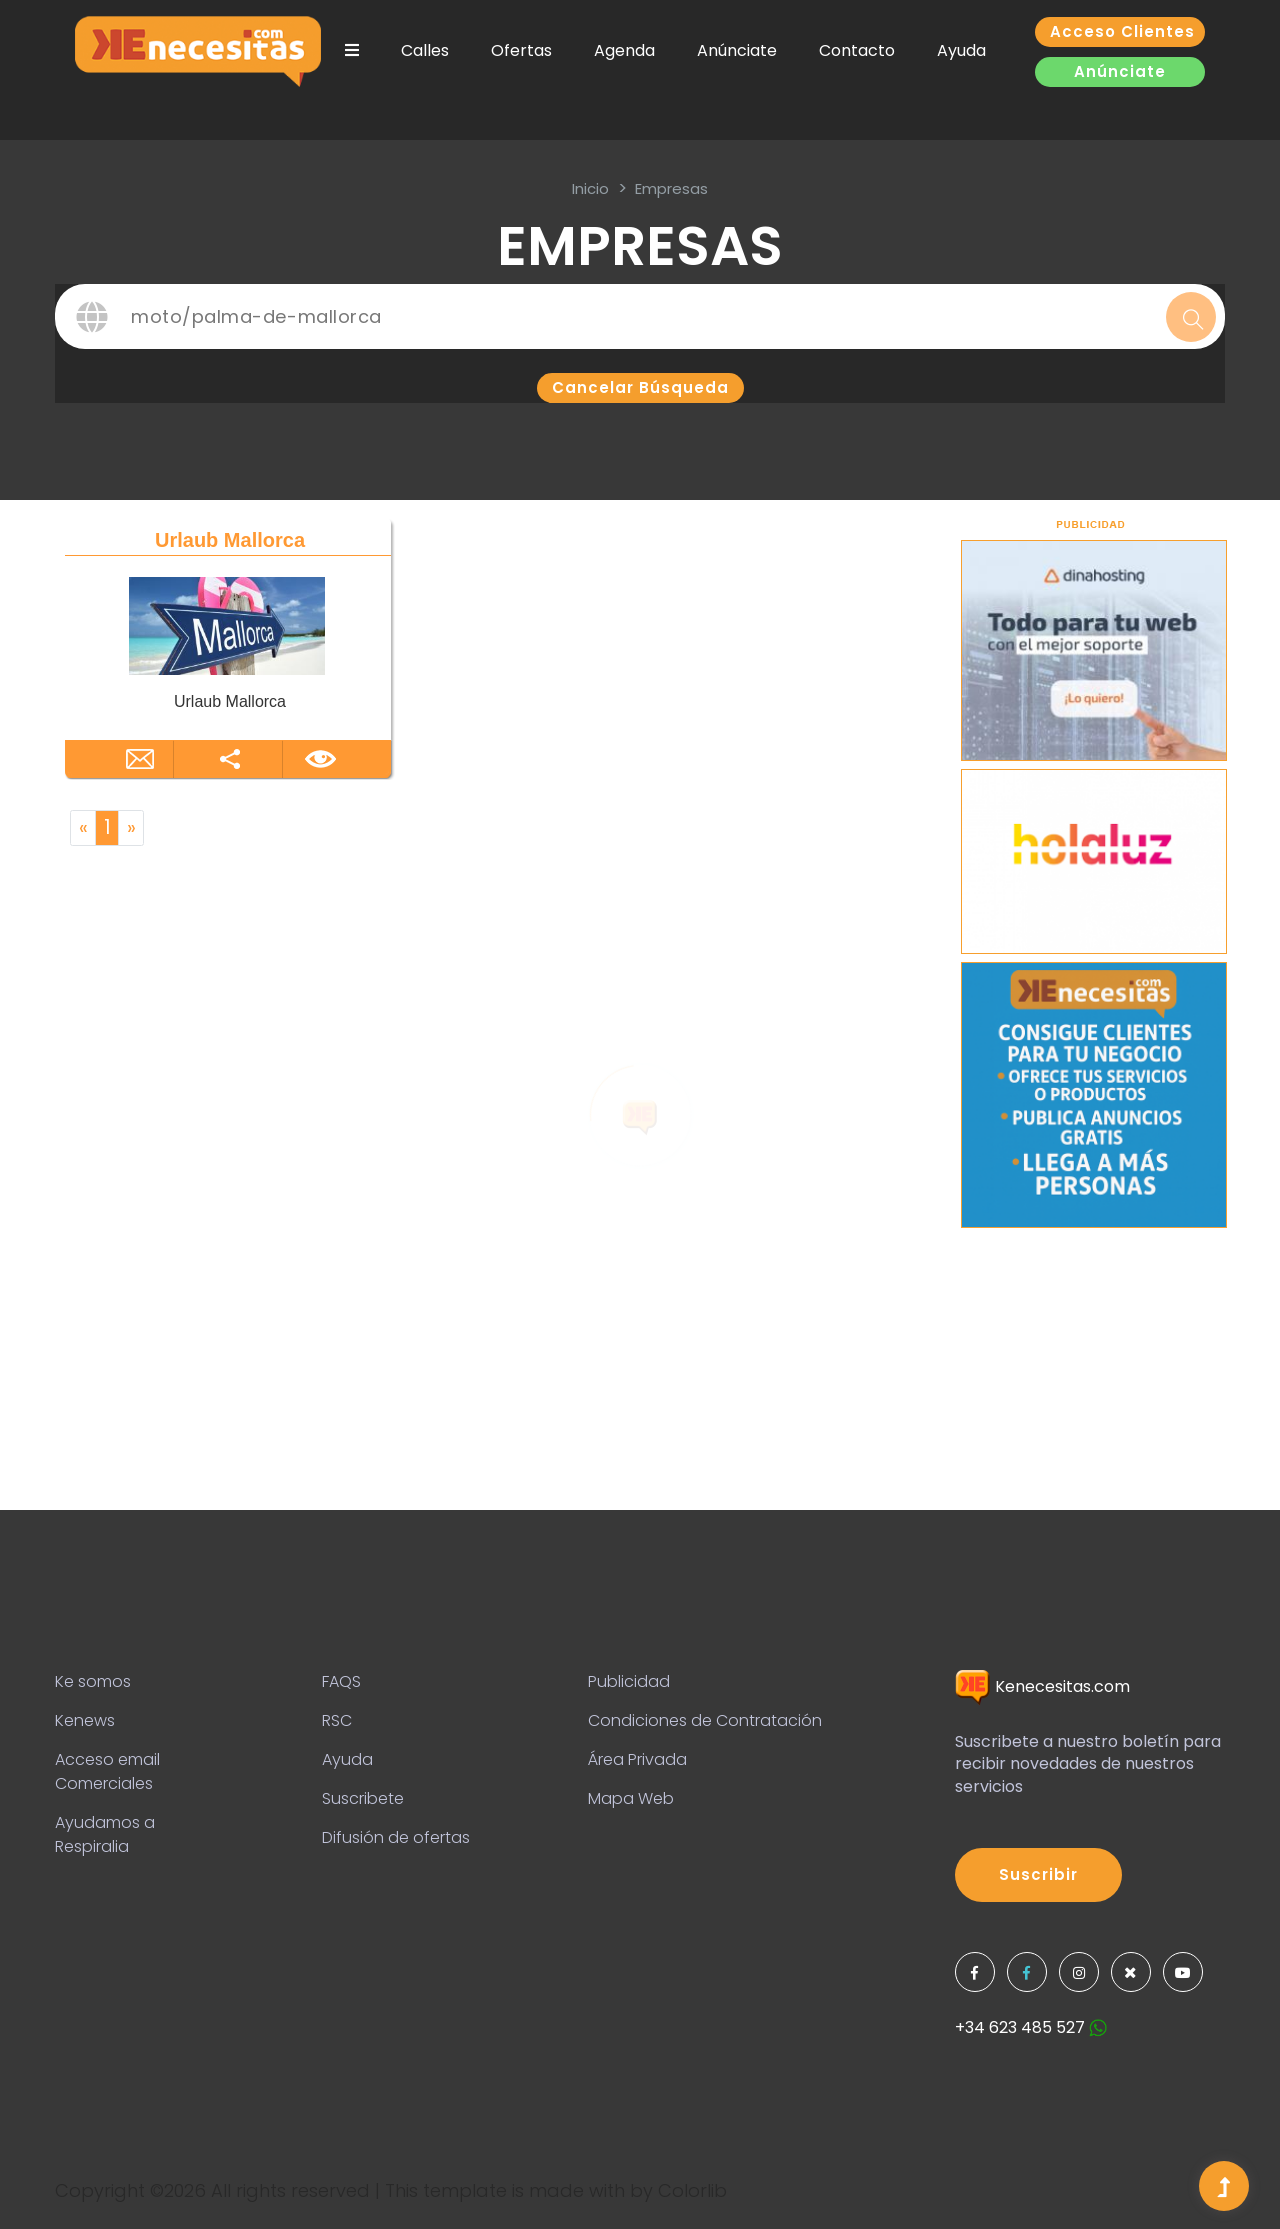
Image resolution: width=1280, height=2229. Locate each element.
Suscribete (363, 1798)
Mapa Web (631, 1798)
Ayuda (961, 50)
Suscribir (1038, 1874)
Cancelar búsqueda (640, 387)
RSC (337, 1720)
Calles (425, 50)
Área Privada (637, 1759)
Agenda (624, 50)
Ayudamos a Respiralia (105, 1834)
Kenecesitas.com (1042, 1686)
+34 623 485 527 (1031, 2027)
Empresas (671, 188)
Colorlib (692, 2190)
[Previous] (83, 828)
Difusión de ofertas (396, 1837)
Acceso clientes (1122, 31)
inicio (590, 188)
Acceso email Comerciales (107, 1771)
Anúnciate (737, 50)
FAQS (341, 1681)
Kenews (85, 1720)
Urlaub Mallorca (230, 540)
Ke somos (93, 1681)
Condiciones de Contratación (705, 1720)
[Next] (131, 828)
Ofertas (521, 50)
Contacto (857, 50)
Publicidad (629, 1681)
